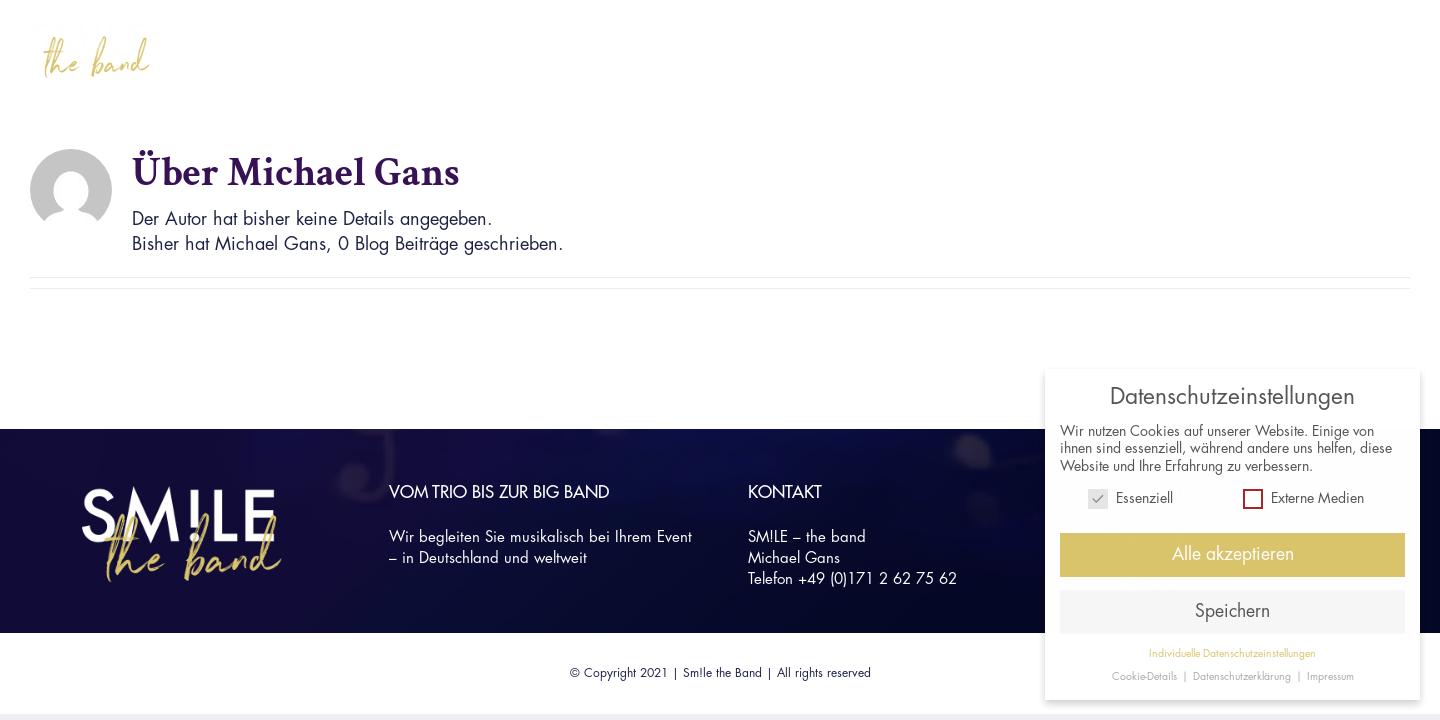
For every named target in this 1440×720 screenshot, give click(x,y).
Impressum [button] (1330, 675)
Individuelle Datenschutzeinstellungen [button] (1232, 652)
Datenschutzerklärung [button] (1243, 675)
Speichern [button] (1232, 611)
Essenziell (1130, 497)
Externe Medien (1303, 497)
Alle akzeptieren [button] (1233, 554)
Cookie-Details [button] (1146, 675)
